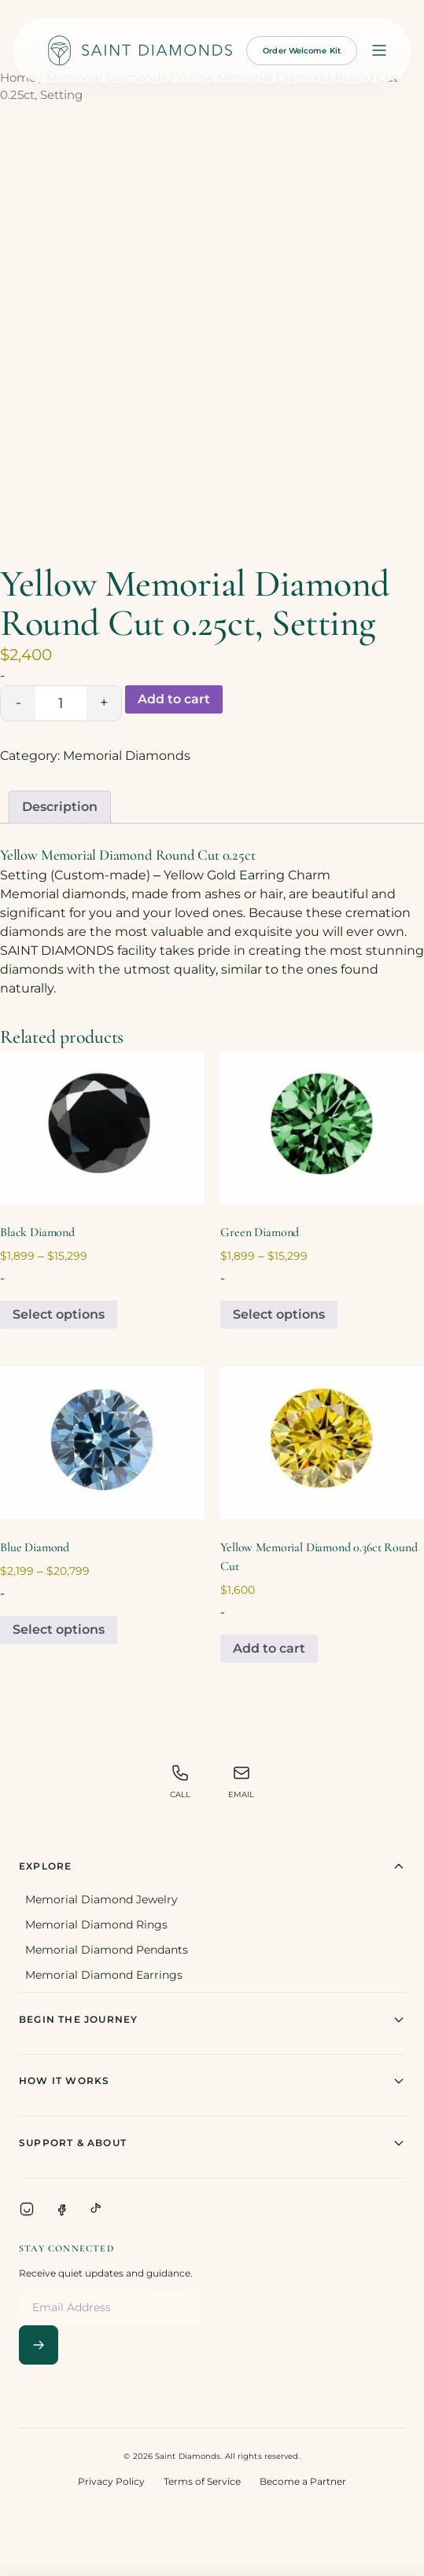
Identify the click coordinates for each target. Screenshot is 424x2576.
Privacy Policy (111, 2481)
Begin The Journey (212, 2019)
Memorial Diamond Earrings (104, 1975)
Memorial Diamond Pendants (106, 1950)
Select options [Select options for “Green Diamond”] (279, 1314)
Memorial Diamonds (126, 755)
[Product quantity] (61, 703)
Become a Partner (303, 2481)
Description (60, 806)
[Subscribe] (38, 2345)
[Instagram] (27, 2209)
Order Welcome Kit (302, 51)
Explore (212, 1866)
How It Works (212, 2081)
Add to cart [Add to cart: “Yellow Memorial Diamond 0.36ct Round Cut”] (269, 1648)
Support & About (212, 2143)
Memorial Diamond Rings (96, 1924)
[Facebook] (61, 2209)
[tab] (60, 807)
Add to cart (174, 699)
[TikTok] (96, 2209)
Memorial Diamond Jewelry (101, 1899)
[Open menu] (379, 50)
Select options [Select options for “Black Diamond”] (59, 1314)
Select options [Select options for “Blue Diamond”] (59, 1629)
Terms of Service (202, 2481)
